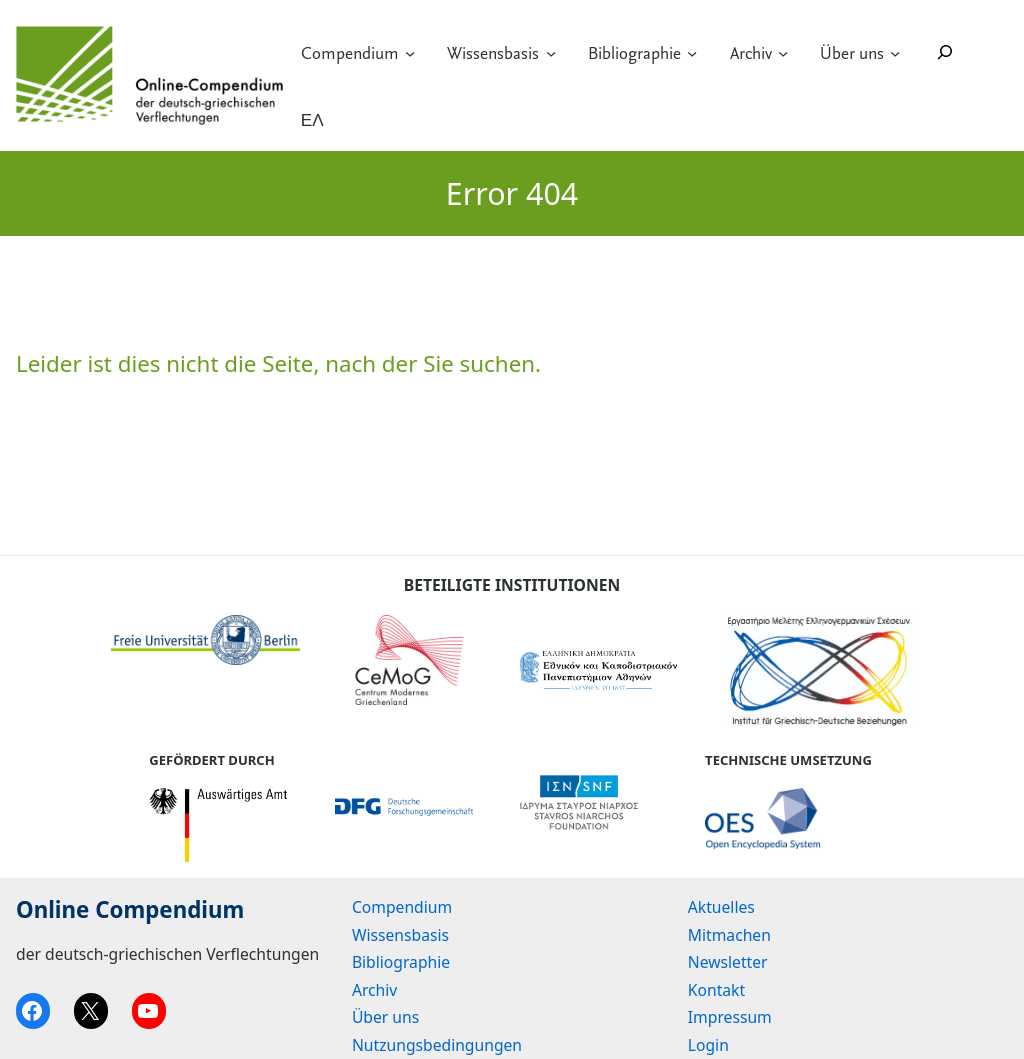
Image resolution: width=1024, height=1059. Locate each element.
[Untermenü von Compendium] (410, 52)
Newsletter (728, 962)
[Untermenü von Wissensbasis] (551, 52)
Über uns (852, 53)
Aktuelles (721, 907)
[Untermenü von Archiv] (783, 52)
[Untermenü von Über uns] (895, 52)
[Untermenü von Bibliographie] (692, 52)
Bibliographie (634, 53)
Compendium (350, 53)
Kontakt (716, 990)
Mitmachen (729, 935)
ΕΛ (312, 120)
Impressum (730, 1017)
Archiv (751, 53)
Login (708, 1045)
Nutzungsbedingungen (437, 1045)
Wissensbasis (493, 53)
